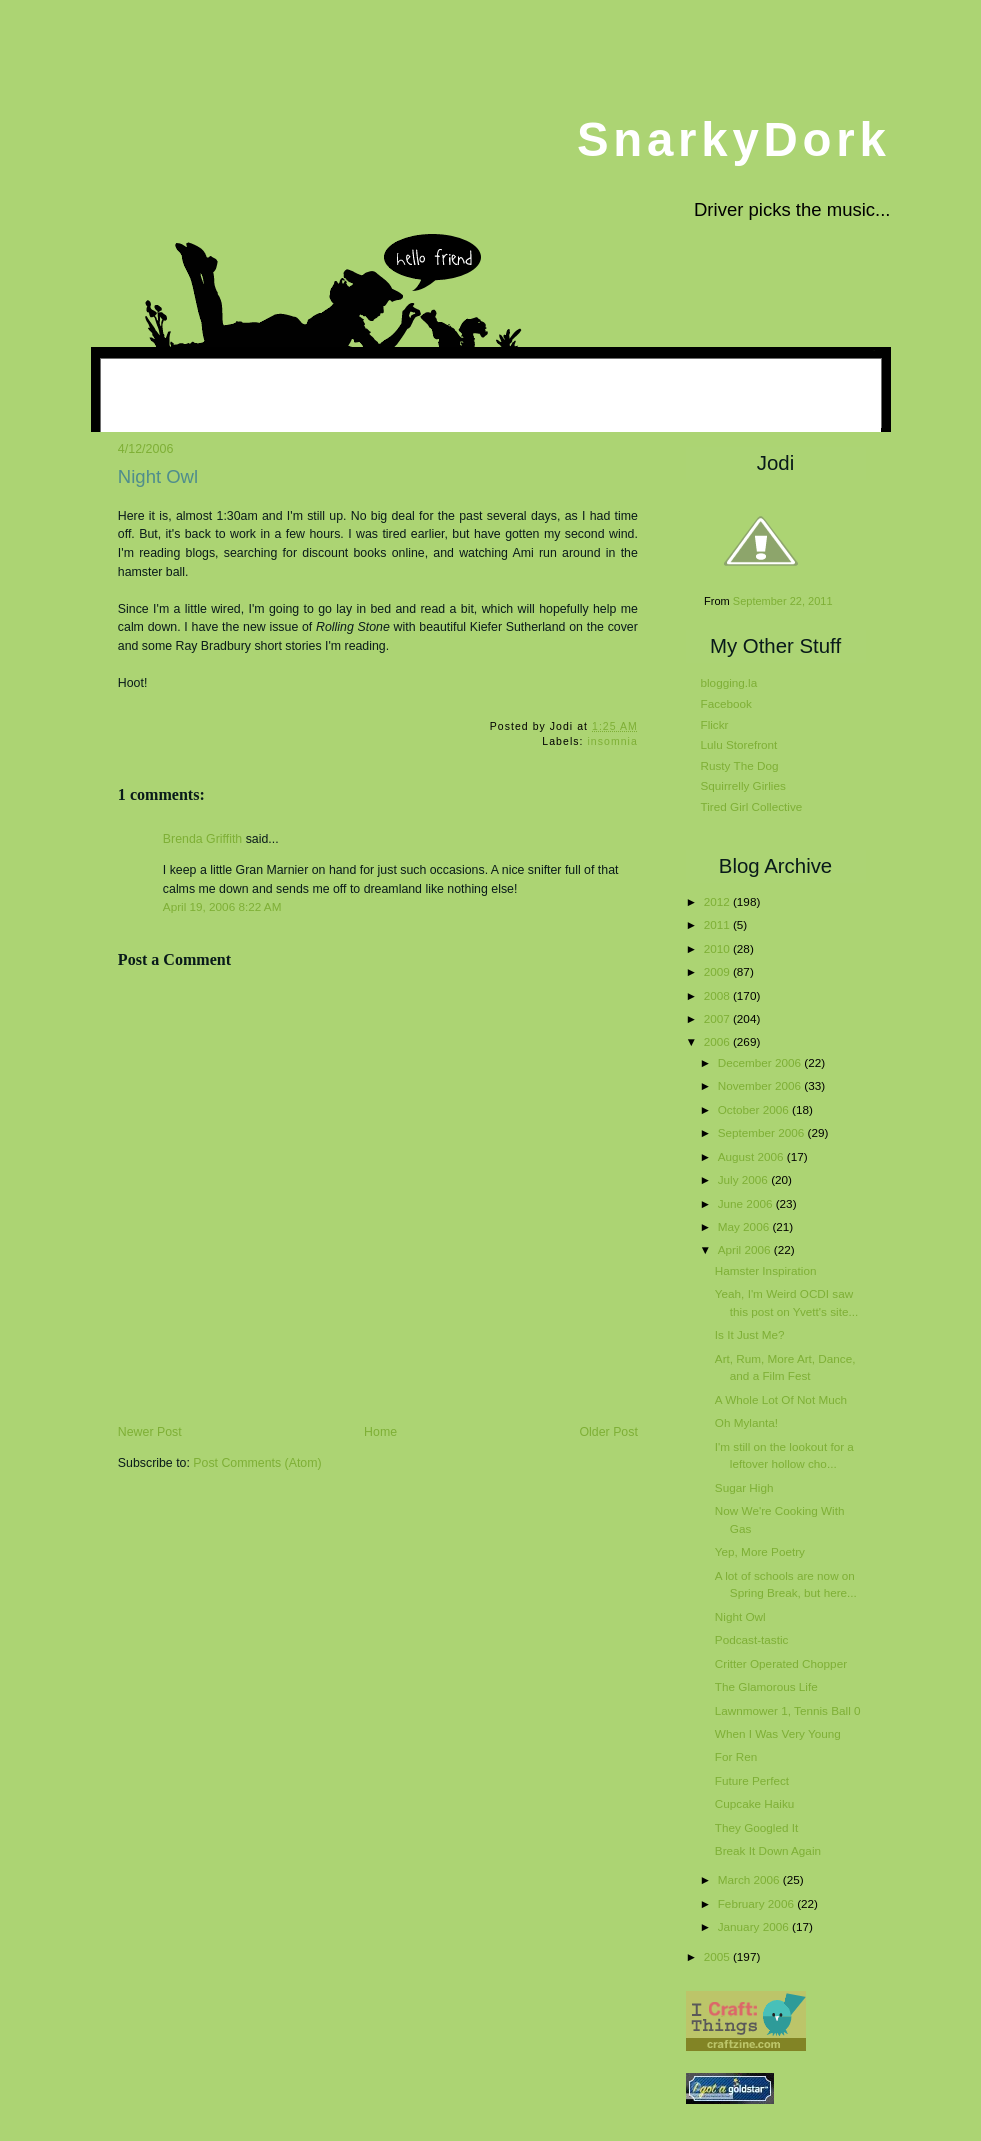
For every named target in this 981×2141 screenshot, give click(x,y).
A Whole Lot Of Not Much (781, 1399)
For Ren (736, 1756)
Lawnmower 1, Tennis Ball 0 (788, 1710)
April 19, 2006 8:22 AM (222, 906)
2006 (718, 1041)
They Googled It (756, 1827)
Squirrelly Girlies (743, 785)
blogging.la (729, 682)
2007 (718, 1018)
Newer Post (150, 1432)
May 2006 (745, 1226)
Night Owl (158, 476)
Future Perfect (752, 1780)
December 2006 (761, 1062)
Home (380, 1432)
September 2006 (763, 1132)
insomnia (612, 741)
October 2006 (755, 1109)
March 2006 (750, 1879)
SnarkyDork (734, 139)
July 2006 (744, 1179)
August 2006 (752, 1156)
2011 (718, 924)
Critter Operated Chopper (781, 1663)
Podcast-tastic (752, 1639)
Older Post (609, 1432)
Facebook (726, 703)
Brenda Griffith (202, 839)
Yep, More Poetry (760, 1551)
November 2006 (761, 1085)
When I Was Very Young (778, 1733)
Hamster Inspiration (766, 1270)
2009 (718, 971)
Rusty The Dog (740, 765)
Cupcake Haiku (754, 1803)
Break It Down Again (768, 1850)
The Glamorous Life (766, 1686)
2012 (718, 901)
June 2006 (747, 1203)
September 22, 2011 (783, 601)
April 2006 (746, 1249)
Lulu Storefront (739, 744)
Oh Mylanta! (746, 1422)
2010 (718, 948)
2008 (718, 995)
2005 (718, 1956)
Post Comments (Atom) (257, 1463)
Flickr (715, 724)
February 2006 (757, 1903)
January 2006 (755, 1926)
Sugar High (744, 1487)
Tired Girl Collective (752, 806)
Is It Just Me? (750, 1334)
